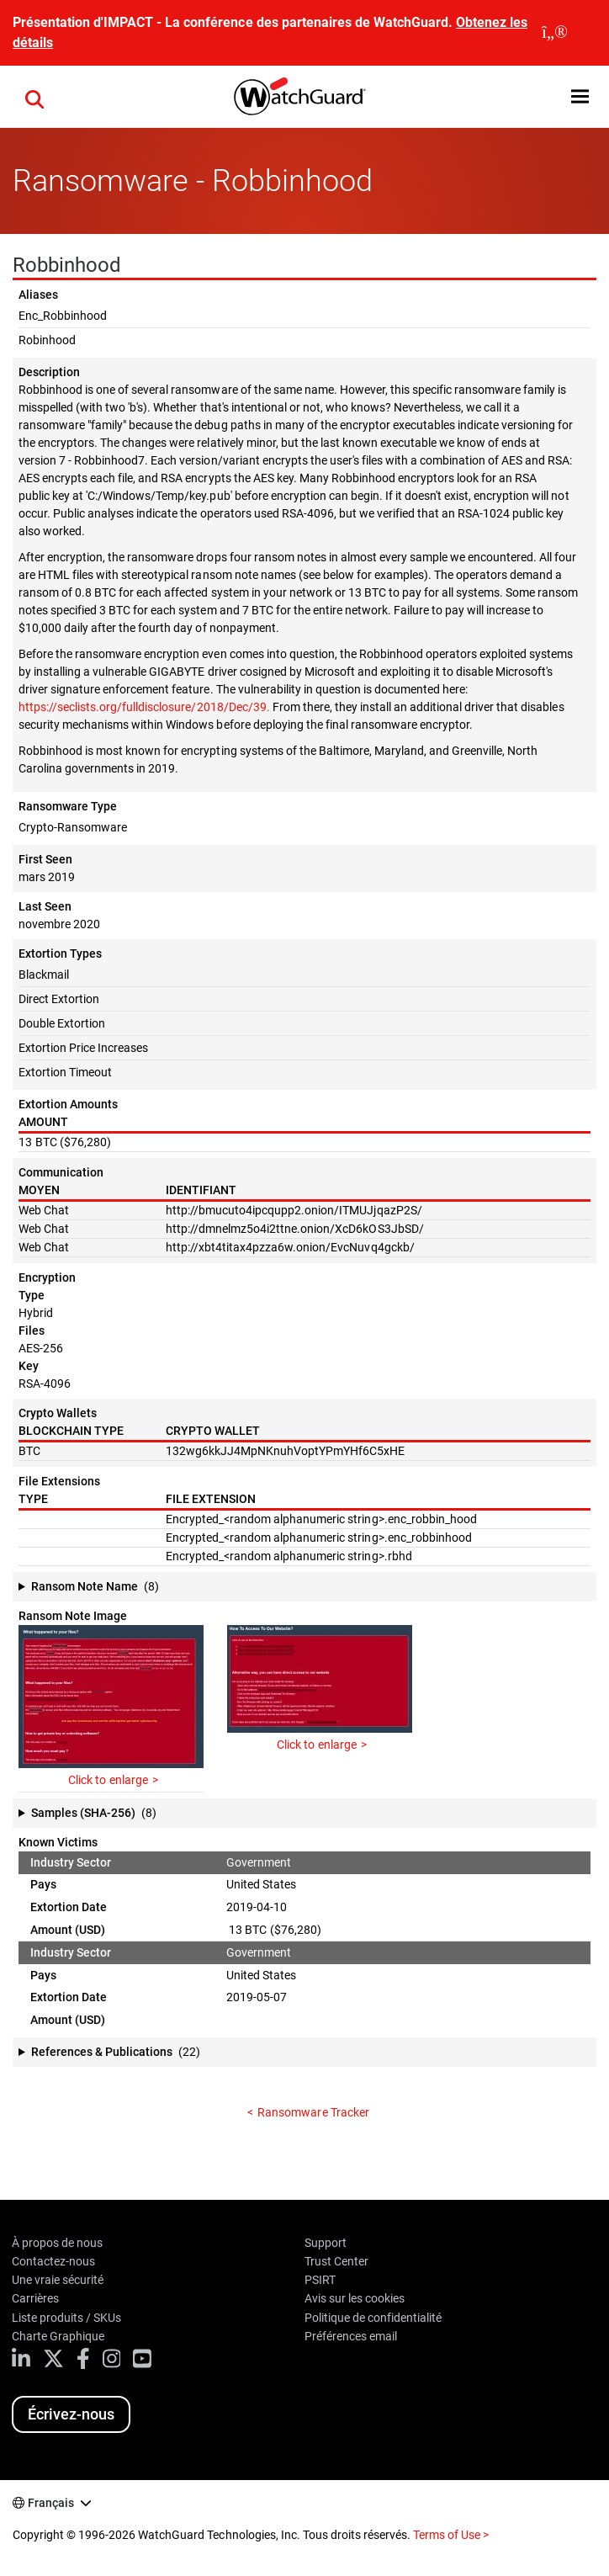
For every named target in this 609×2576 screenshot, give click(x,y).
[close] (555, 32)
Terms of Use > (451, 2534)
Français (51, 2503)
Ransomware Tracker (312, 2112)
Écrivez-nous (71, 2414)
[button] (580, 96)
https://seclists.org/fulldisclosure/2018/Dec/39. (144, 707)
